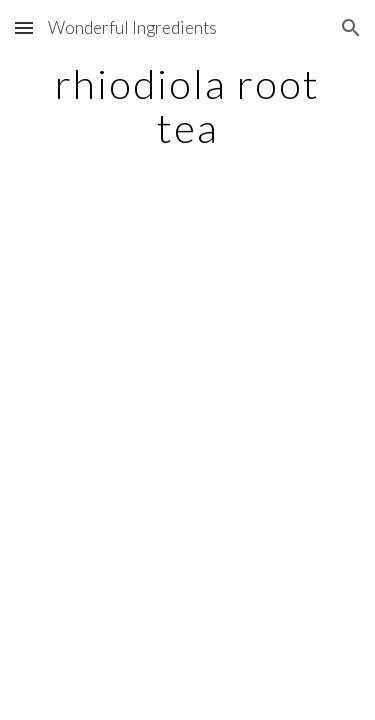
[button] (24, 27)
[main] (188, 106)
